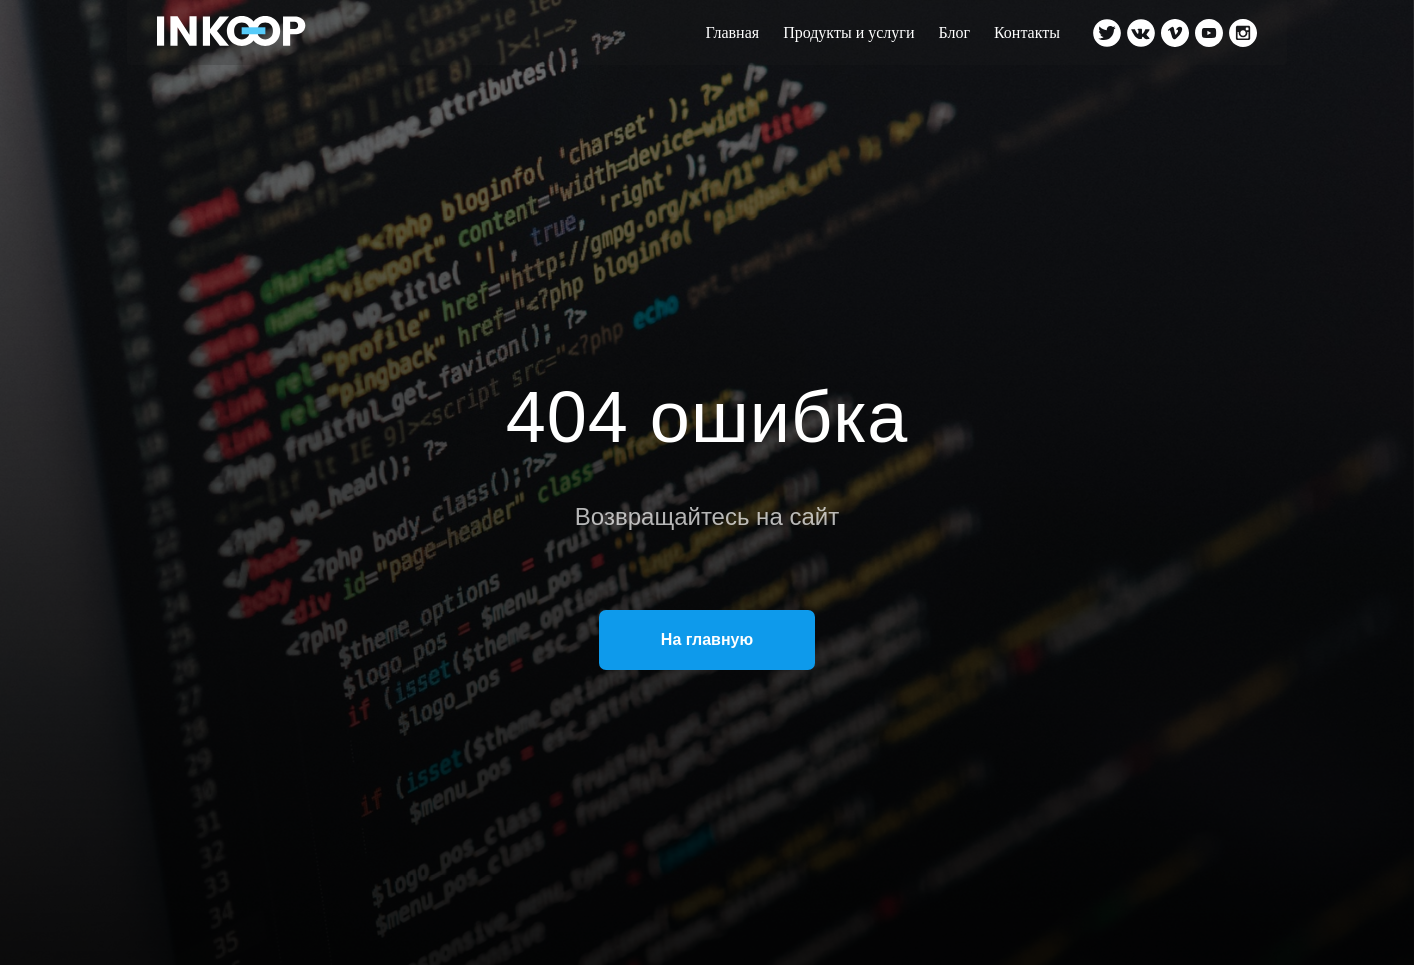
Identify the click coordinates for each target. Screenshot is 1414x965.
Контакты (1027, 32)
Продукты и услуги (848, 32)
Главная (732, 32)
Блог (954, 32)
